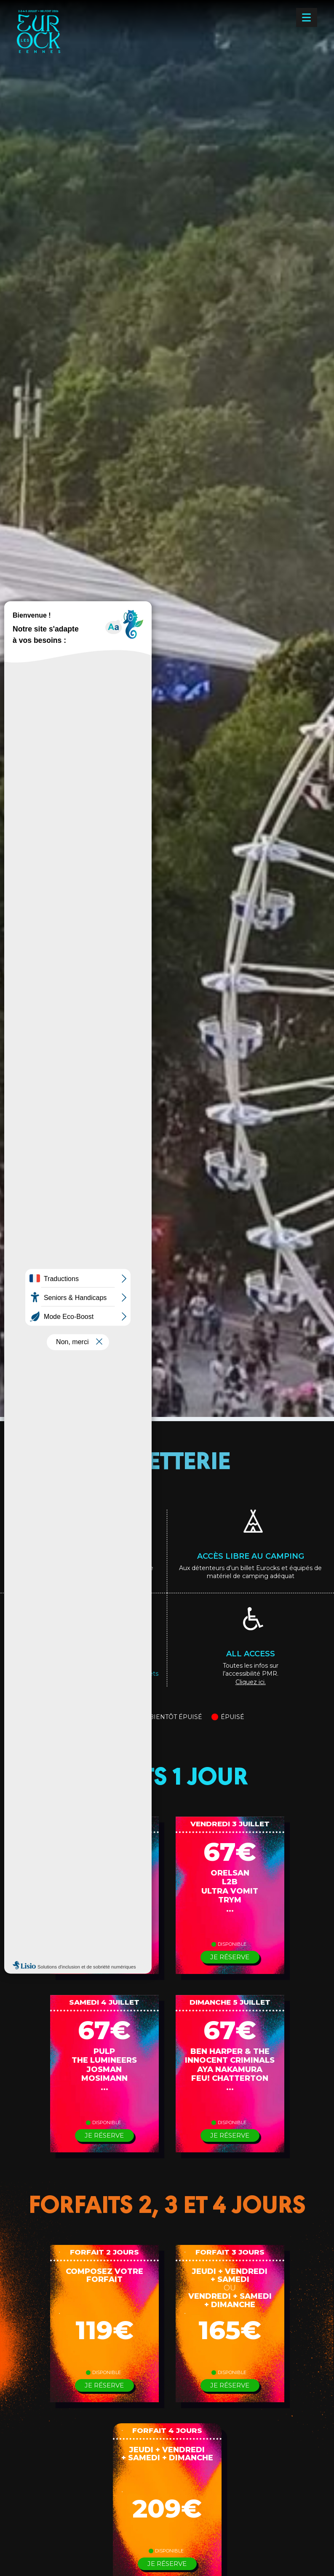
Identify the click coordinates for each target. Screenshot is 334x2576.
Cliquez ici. (250, 1682)
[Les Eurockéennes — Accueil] (66, 45)
